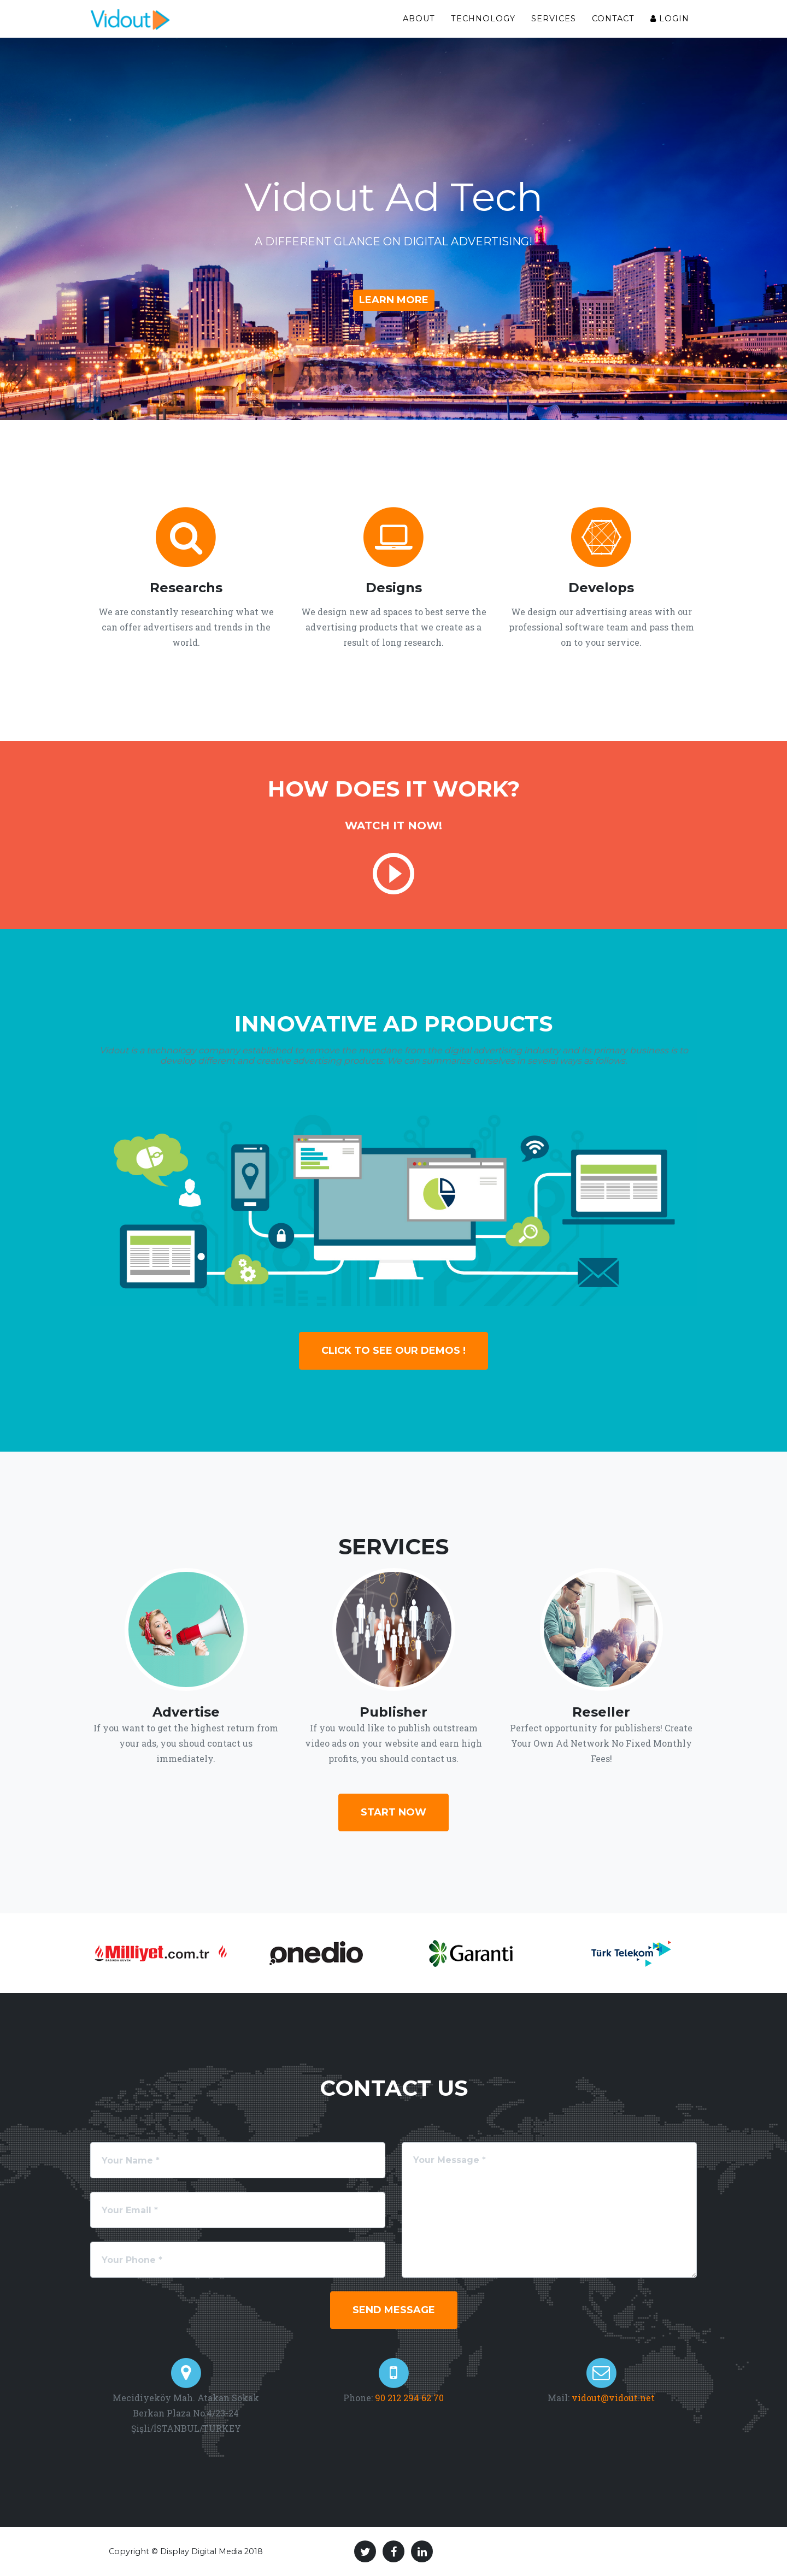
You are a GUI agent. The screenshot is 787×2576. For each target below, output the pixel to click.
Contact (613, 19)
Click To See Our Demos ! (393, 1351)
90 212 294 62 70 (408, 2397)
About (419, 19)
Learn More (393, 300)
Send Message (394, 2310)
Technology (483, 19)
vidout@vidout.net (613, 2397)
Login (669, 19)
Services (553, 19)
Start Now (393, 1812)
